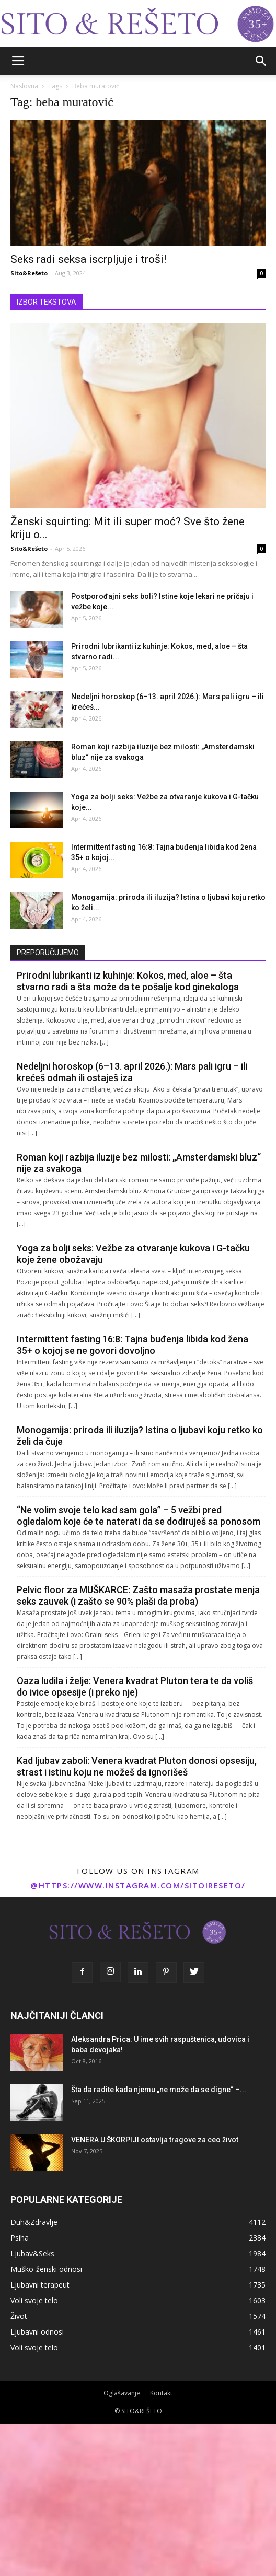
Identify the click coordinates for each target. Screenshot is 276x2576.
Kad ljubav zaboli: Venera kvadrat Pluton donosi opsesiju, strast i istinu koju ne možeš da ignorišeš (137, 1766)
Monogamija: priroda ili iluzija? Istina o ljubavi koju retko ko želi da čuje (140, 1435)
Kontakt (161, 2392)
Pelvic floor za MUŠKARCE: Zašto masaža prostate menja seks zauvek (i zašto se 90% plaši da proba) (138, 1595)
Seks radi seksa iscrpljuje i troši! (88, 259)
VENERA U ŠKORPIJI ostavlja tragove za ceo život (154, 2140)
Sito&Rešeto (29, 273)
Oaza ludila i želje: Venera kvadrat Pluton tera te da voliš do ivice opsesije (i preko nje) (135, 1686)
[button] (261, 61)
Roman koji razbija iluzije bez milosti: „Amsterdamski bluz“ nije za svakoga (139, 1163)
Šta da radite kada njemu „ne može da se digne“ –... (158, 2089)
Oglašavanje (122, 2392)
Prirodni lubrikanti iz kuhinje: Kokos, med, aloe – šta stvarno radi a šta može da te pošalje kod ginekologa (128, 981)
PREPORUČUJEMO (48, 952)
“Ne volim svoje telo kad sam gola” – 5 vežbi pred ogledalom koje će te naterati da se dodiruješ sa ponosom (138, 1515)
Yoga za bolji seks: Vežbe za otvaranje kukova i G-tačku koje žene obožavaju (133, 1254)
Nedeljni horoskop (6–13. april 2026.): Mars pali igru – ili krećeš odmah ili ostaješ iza (132, 1072)
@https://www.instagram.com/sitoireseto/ (138, 1885)
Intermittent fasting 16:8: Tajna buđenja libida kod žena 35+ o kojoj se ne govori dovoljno (132, 1344)
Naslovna (24, 86)
